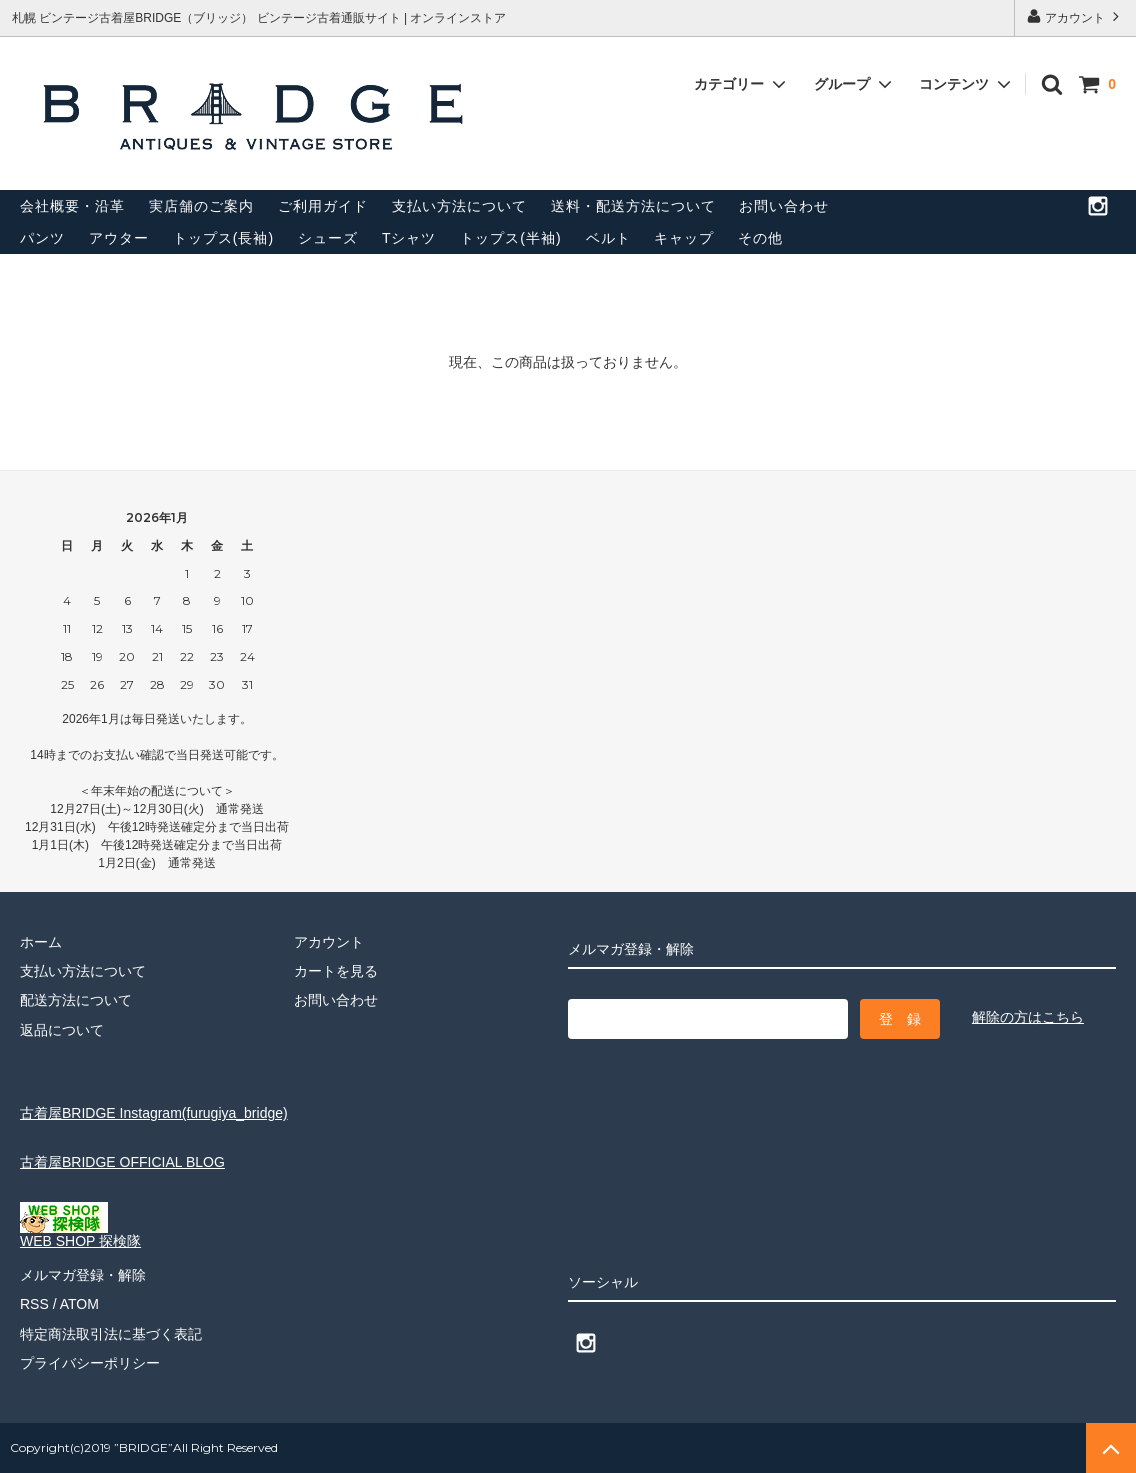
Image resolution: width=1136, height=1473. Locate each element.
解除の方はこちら (1028, 1017)
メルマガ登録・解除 (83, 1275)
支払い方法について (459, 206)
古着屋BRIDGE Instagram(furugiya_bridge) (154, 1113)
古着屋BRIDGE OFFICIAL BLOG (122, 1162)
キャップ (684, 238)
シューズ (328, 238)
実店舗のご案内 (201, 206)
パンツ (42, 238)
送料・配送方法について (633, 206)
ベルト (608, 238)
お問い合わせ (784, 206)
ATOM (79, 1304)
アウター (119, 238)
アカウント (1075, 16)
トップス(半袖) (510, 238)
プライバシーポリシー (90, 1363)
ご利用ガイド (323, 206)
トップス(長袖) (223, 238)
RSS (34, 1304)
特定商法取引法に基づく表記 (111, 1334)
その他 (760, 238)
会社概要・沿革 (72, 206)
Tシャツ (409, 238)
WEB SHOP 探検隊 (80, 1234)
